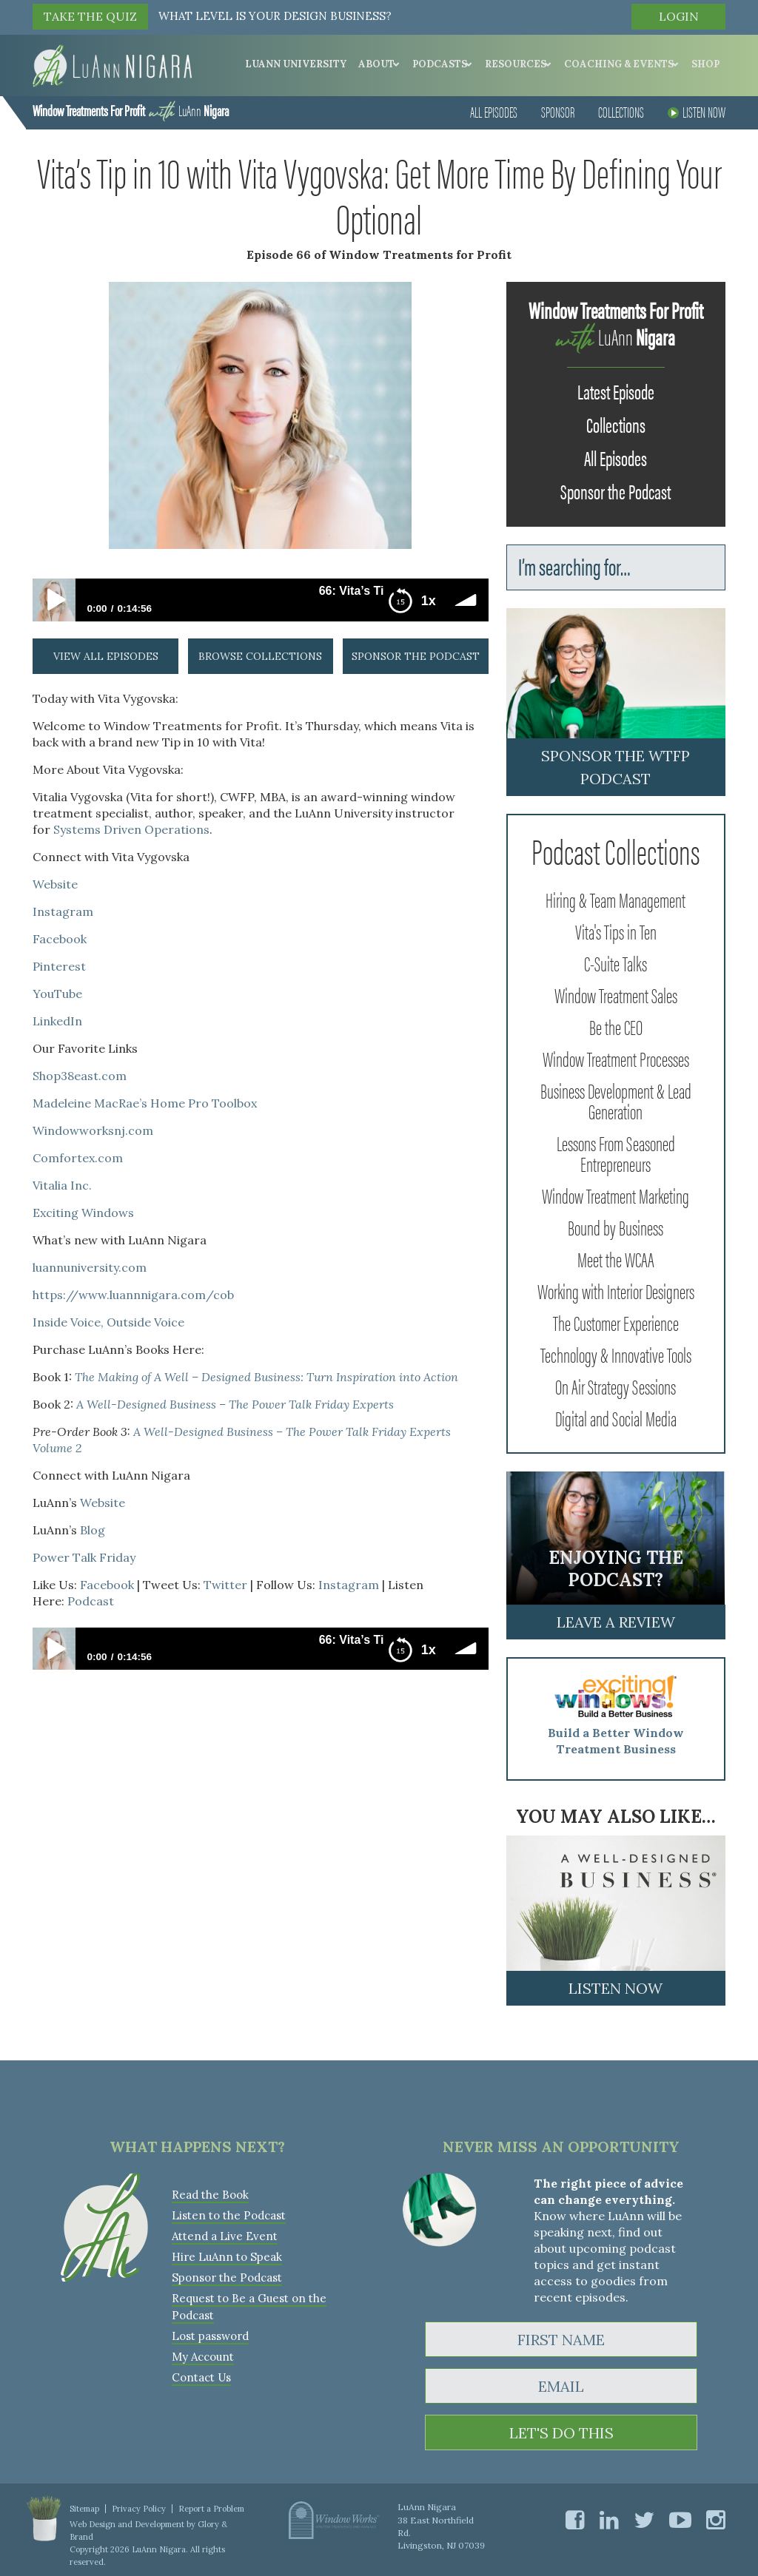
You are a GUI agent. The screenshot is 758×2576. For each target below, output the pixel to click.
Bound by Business (615, 1226)
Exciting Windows (83, 1212)
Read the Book (210, 2195)
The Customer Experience (616, 1322)
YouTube (57, 993)
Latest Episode (615, 390)
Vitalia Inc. (62, 1185)
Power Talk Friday (84, 1557)
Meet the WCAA (615, 1258)
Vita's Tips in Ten (616, 930)
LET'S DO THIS (561, 2433)
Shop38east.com (80, 1075)
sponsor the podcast (416, 656)
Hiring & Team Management (615, 899)
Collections (621, 111)
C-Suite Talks (615, 962)
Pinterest (59, 966)
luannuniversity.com (90, 1267)
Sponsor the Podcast (615, 490)
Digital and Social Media (616, 1417)
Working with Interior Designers (615, 1290)
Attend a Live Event (225, 2236)
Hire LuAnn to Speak (227, 2257)
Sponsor (557, 111)
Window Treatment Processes (616, 1058)
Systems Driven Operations (131, 829)
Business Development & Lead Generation (615, 1100)
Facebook (60, 938)
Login (679, 16)
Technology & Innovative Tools (615, 1354)
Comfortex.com (78, 1157)
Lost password (210, 2336)
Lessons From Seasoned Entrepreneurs (616, 1152)
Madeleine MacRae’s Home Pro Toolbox (145, 1103)
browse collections (260, 656)
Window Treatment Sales (615, 994)
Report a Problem (211, 2508)
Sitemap (84, 2508)
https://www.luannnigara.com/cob (133, 1294)
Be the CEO (616, 1026)
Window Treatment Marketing (615, 1195)
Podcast (90, 1601)
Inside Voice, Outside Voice (108, 1322)
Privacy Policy (139, 2508)
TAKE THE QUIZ (90, 16)
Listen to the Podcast (229, 2215)
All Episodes (493, 111)
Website (55, 884)
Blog (92, 1530)
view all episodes (105, 656)
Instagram (63, 911)
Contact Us (201, 2377)
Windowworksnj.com (93, 1130)
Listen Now (696, 111)
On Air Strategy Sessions (615, 1385)
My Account (203, 2357)
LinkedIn (57, 1021)
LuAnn (131, 110)
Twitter (225, 1584)
